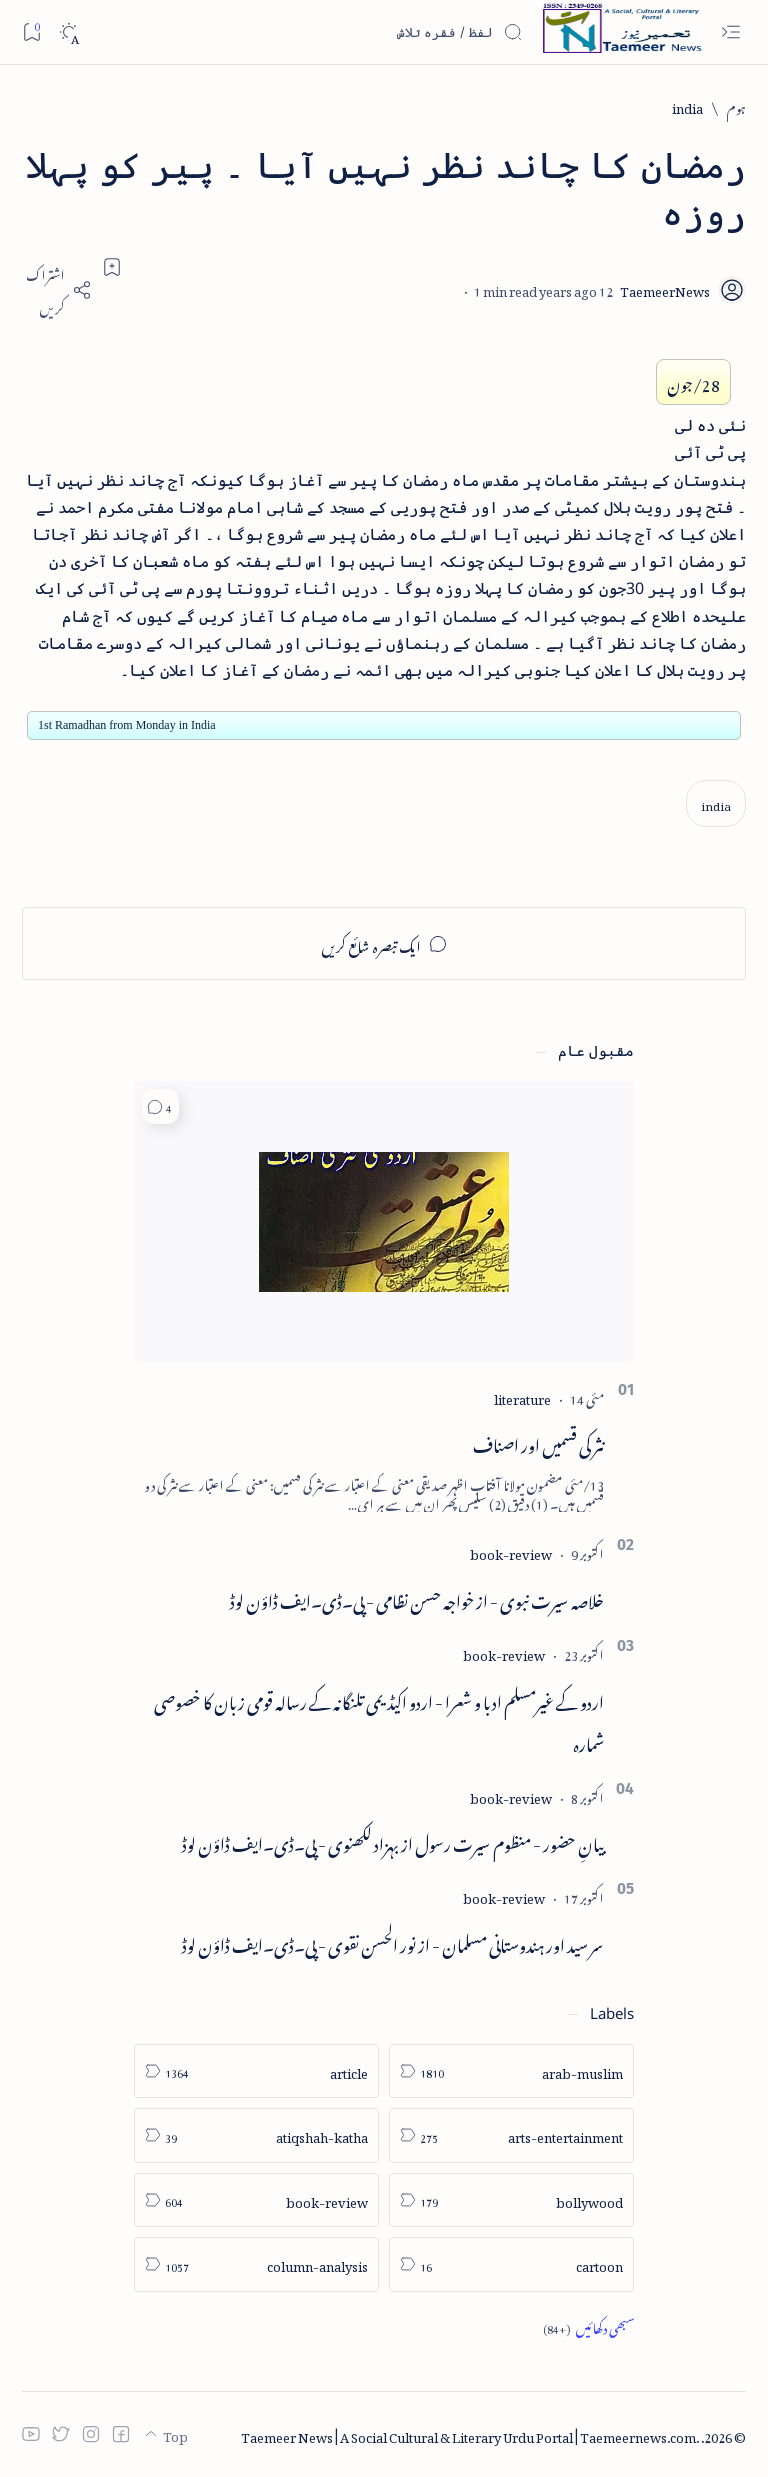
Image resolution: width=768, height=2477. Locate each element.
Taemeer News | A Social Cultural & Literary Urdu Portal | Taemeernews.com (468, 2434)
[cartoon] (511, 2264)
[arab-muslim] (511, 2071)
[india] (687, 106)
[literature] (522, 1396)
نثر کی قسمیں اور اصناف (538, 1442)
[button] (160, 1106)
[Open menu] (730, 32)
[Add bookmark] (112, 267)
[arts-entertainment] (511, 2135)
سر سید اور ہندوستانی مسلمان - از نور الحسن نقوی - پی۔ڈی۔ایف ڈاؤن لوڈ (393, 1942)
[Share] (57, 289)
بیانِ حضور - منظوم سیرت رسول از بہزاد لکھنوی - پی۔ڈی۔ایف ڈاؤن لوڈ (393, 1841)
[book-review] (511, 1551)
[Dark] (68, 32)
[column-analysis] (256, 2264)
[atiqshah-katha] (256, 2135)
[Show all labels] (588, 2327)
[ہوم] (736, 106)
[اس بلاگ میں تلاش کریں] (373, 32)
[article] (256, 2071)
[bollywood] (511, 2200)
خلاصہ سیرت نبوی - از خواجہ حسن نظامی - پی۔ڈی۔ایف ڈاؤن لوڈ (417, 1598)
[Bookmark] (31, 31)
